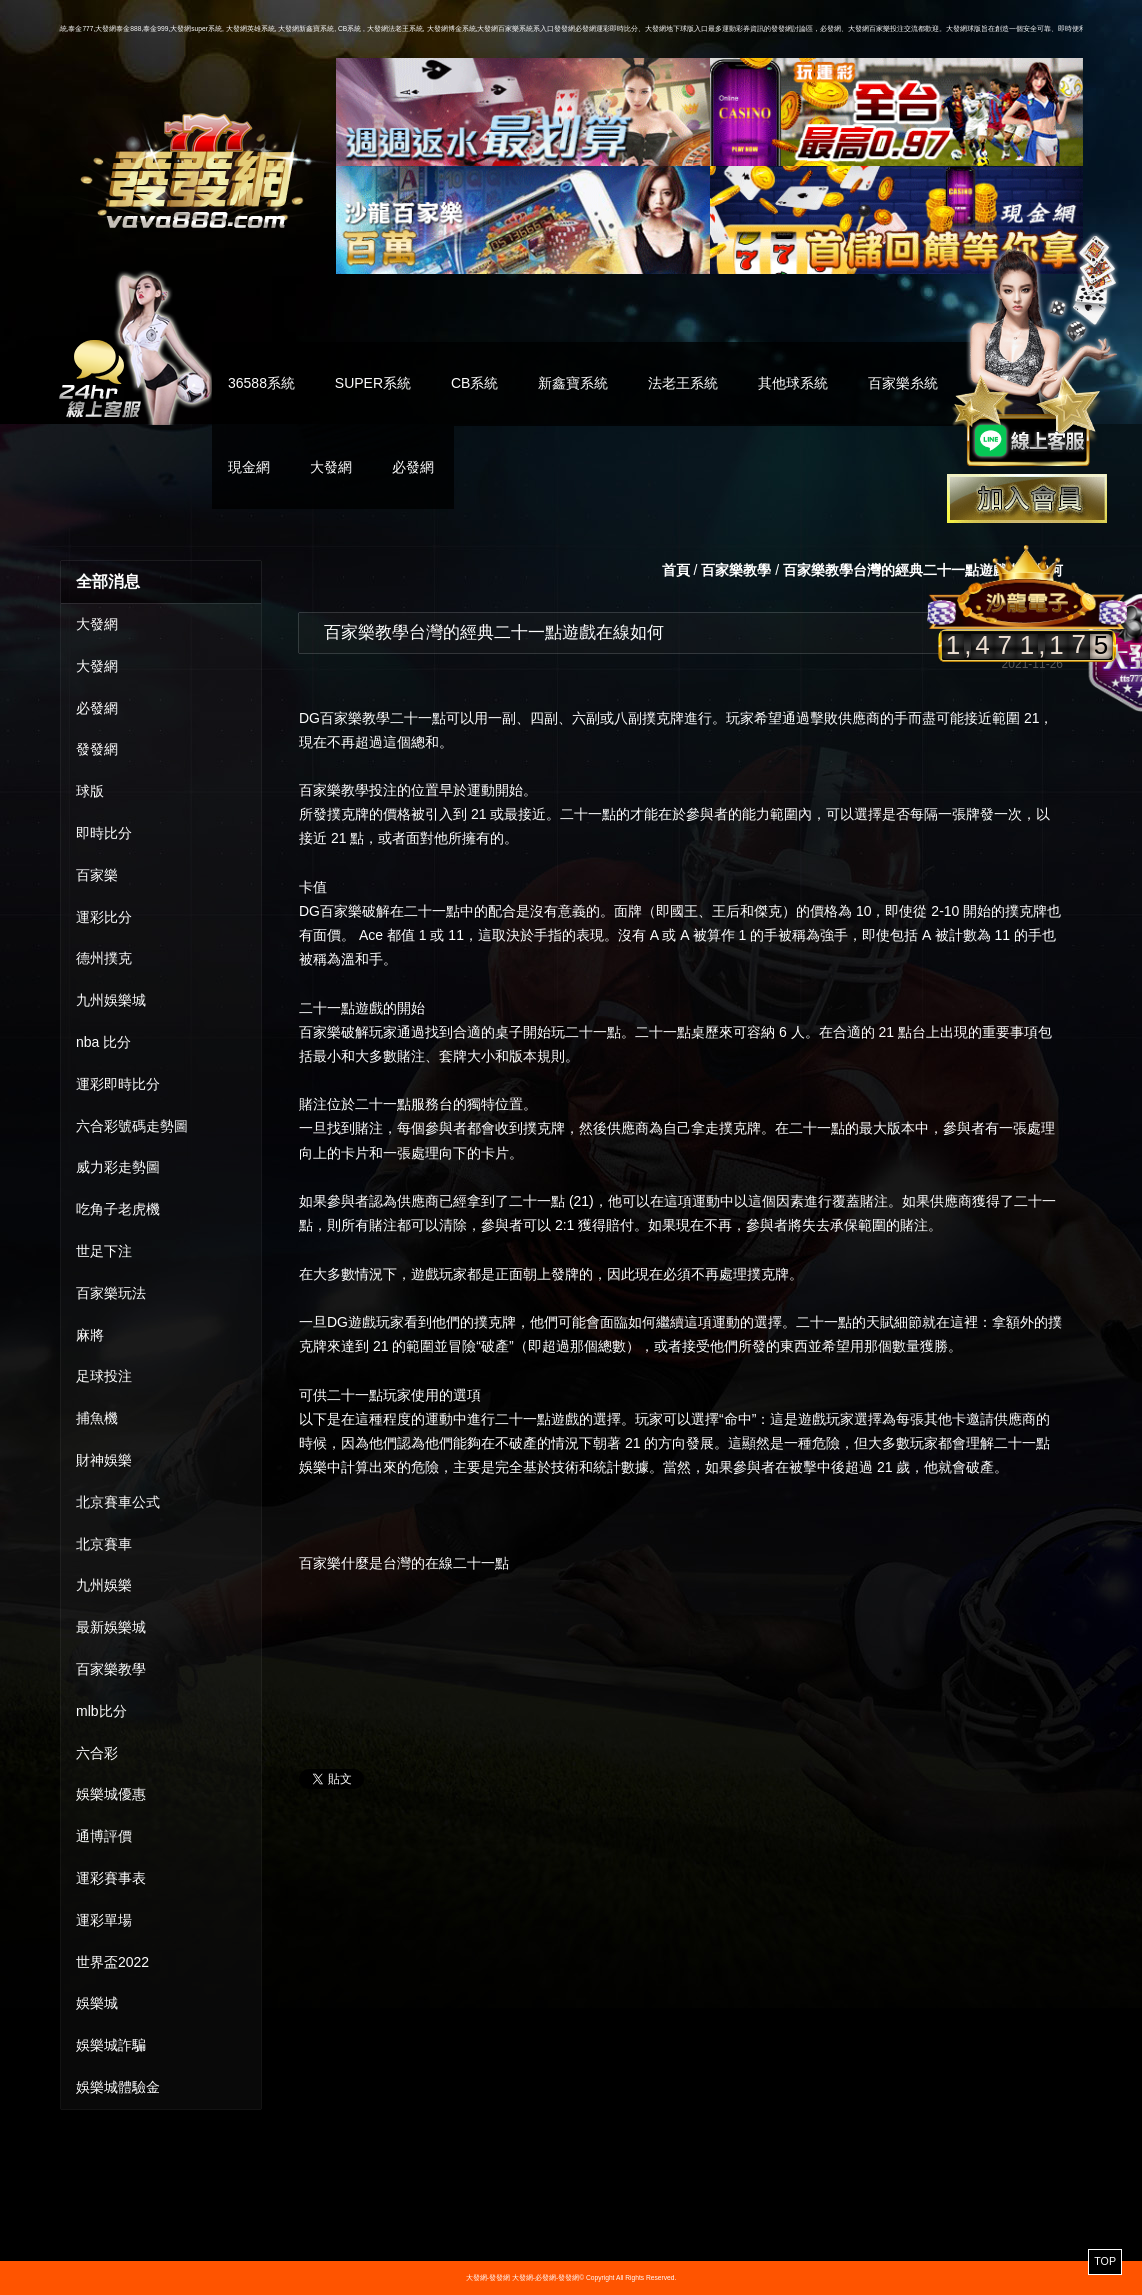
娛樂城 (97, 2003)
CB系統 (474, 383)
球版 (90, 791)
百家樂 (97, 875)
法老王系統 (683, 383)
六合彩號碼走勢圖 (132, 1126)
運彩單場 (104, 1920)
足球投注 (104, 1376)
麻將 (90, 1335)
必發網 (413, 467)
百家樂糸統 (903, 383)
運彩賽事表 (111, 1878)
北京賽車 (104, 1544)
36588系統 (261, 383)
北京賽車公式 (118, 1502)
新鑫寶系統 (573, 383)
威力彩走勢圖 (118, 1167)
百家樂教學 (111, 1669)
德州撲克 (104, 958)
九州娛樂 (104, 1585)
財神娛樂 (104, 1460)
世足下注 (104, 1251)
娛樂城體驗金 (118, 2087)
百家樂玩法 (111, 1293)
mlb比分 (101, 1711)
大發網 (331, 467)
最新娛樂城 (111, 1627)
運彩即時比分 (118, 1084)
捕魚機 (97, 1418)
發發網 (97, 749)
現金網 (249, 467)
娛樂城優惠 (111, 1794)
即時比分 (104, 833)
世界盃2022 (112, 1962)
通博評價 (104, 1836)
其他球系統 (793, 383)
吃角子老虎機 (118, 1209)
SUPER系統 (373, 383)
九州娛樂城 (111, 1000)
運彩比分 (104, 917)
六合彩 (97, 1753)
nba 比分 (103, 1042)
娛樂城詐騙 (111, 2045)
